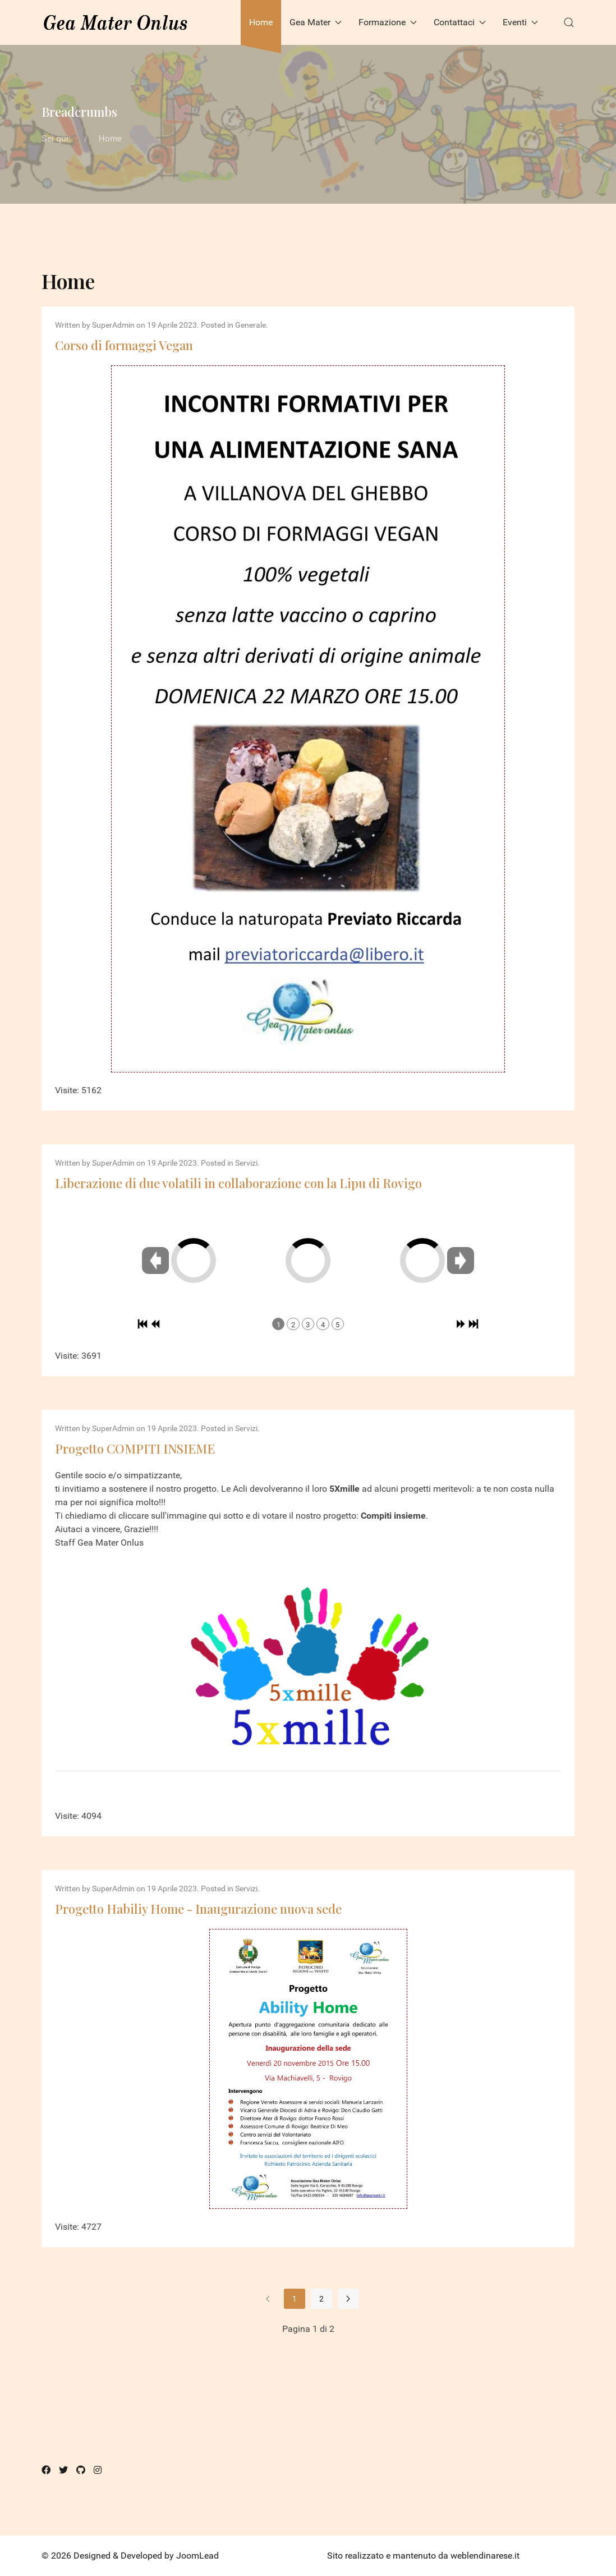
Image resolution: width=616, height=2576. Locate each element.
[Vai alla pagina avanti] (348, 2299)
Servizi (246, 1163)
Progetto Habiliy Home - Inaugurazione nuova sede (198, 1908)
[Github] (80, 2470)
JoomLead (197, 2555)
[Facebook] (46, 2470)
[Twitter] (63, 2470)
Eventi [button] (520, 22)
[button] (568, 22)
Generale (250, 325)
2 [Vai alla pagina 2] (321, 2298)
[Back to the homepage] (116, 22)
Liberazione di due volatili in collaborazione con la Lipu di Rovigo (238, 1183)
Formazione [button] (387, 22)
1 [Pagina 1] (294, 2298)
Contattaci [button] (460, 22)
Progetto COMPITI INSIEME (135, 1448)
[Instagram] (98, 2470)
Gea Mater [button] (315, 22)
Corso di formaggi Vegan (124, 345)
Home (261, 22)
